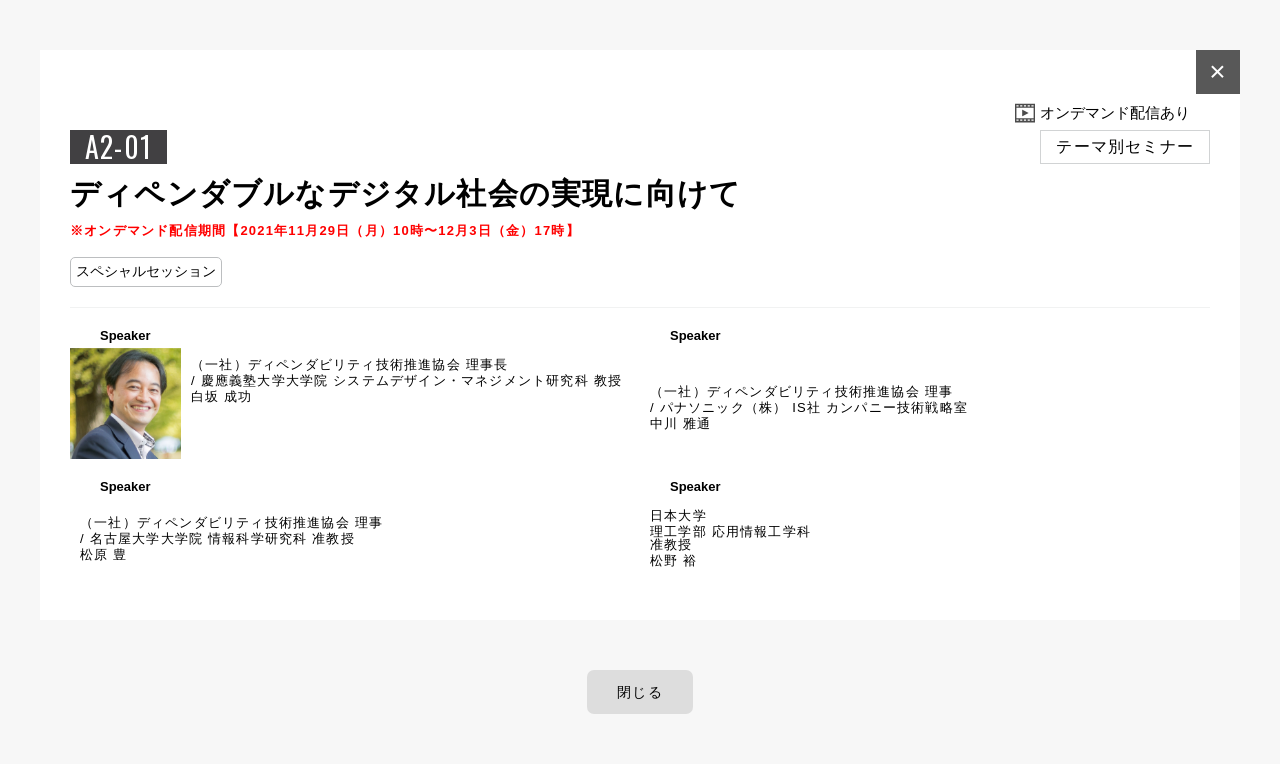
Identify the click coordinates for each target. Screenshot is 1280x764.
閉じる (640, 692)
